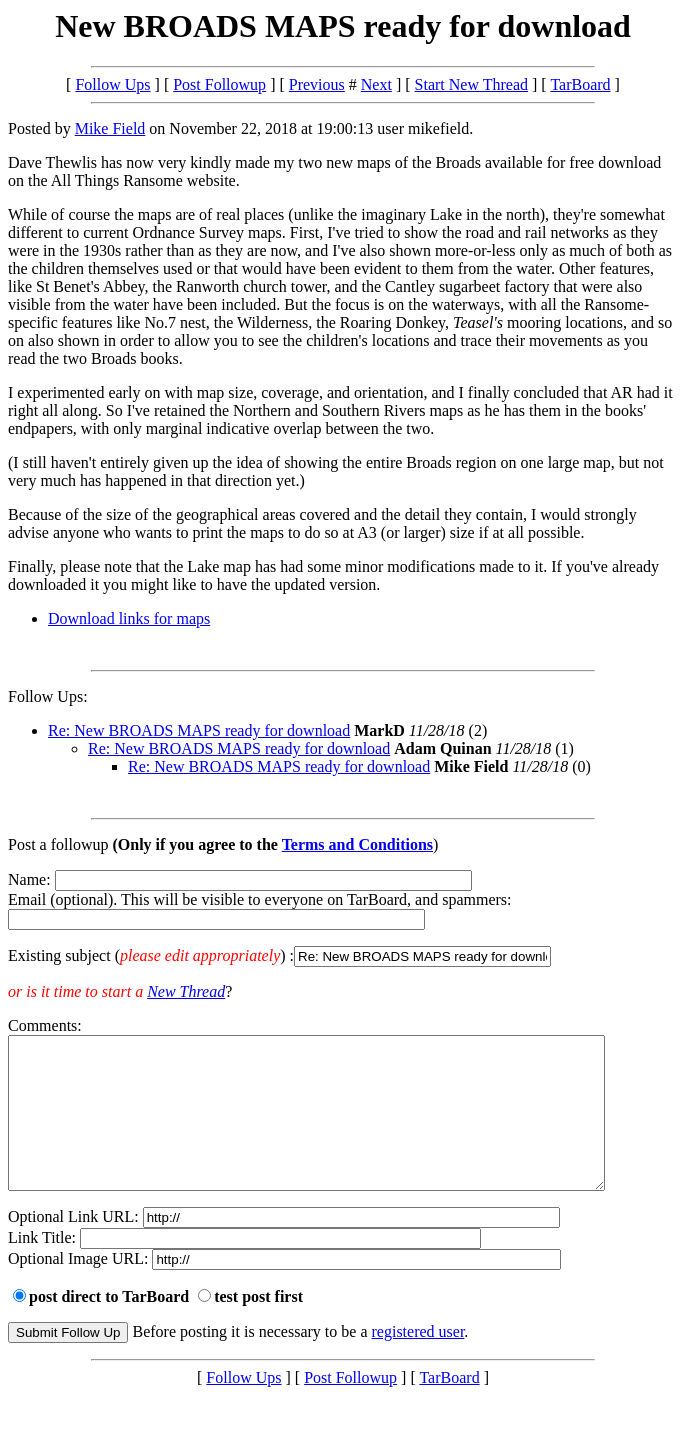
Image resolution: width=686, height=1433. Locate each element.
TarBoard (580, 84)
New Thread (186, 991)
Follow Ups (112, 84)
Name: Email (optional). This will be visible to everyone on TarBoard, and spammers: (343, 919)
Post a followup (58, 844)
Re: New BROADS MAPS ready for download (199, 730)
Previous (317, 84)
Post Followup (219, 84)
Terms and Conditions (357, 844)
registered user (418, 1361)
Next (376, 84)
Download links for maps (129, 618)
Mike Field (110, 128)
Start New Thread (471, 84)
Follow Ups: (48, 696)
